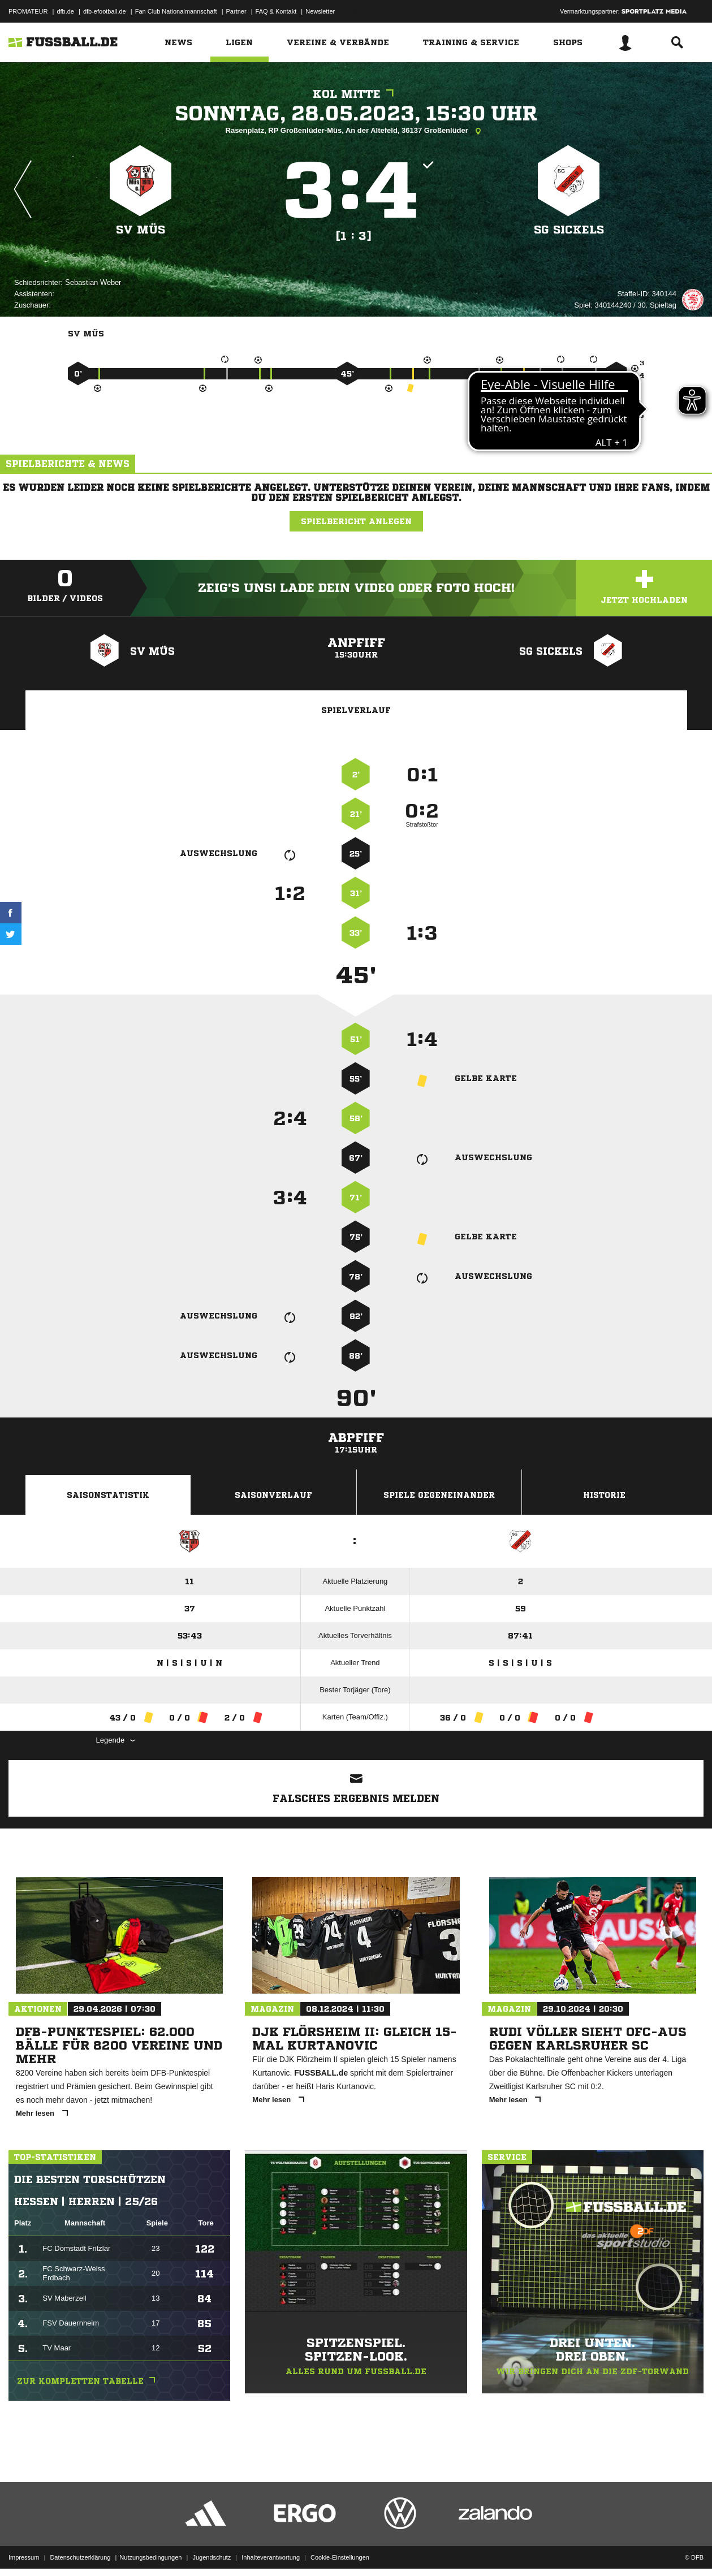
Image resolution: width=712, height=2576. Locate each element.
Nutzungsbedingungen (150, 2549)
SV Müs (140, 230)
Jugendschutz (211, 2549)
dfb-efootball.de (104, 11)
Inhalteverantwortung (270, 2549)
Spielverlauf (356, 710)
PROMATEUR (28, 11)
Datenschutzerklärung (80, 2549)
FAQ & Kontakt (276, 11)
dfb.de (65, 11)
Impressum (23, 2549)
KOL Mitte (356, 94)
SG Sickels (569, 230)
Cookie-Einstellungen (339, 2549)
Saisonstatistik (108, 1495)
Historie (604, 1495)
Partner (236, 11)
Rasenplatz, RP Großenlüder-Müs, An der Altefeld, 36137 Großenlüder (356, 131)
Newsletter (320, 11)
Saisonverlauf (273, 1495)
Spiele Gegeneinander (439, 1495)
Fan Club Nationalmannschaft (176, 11)
